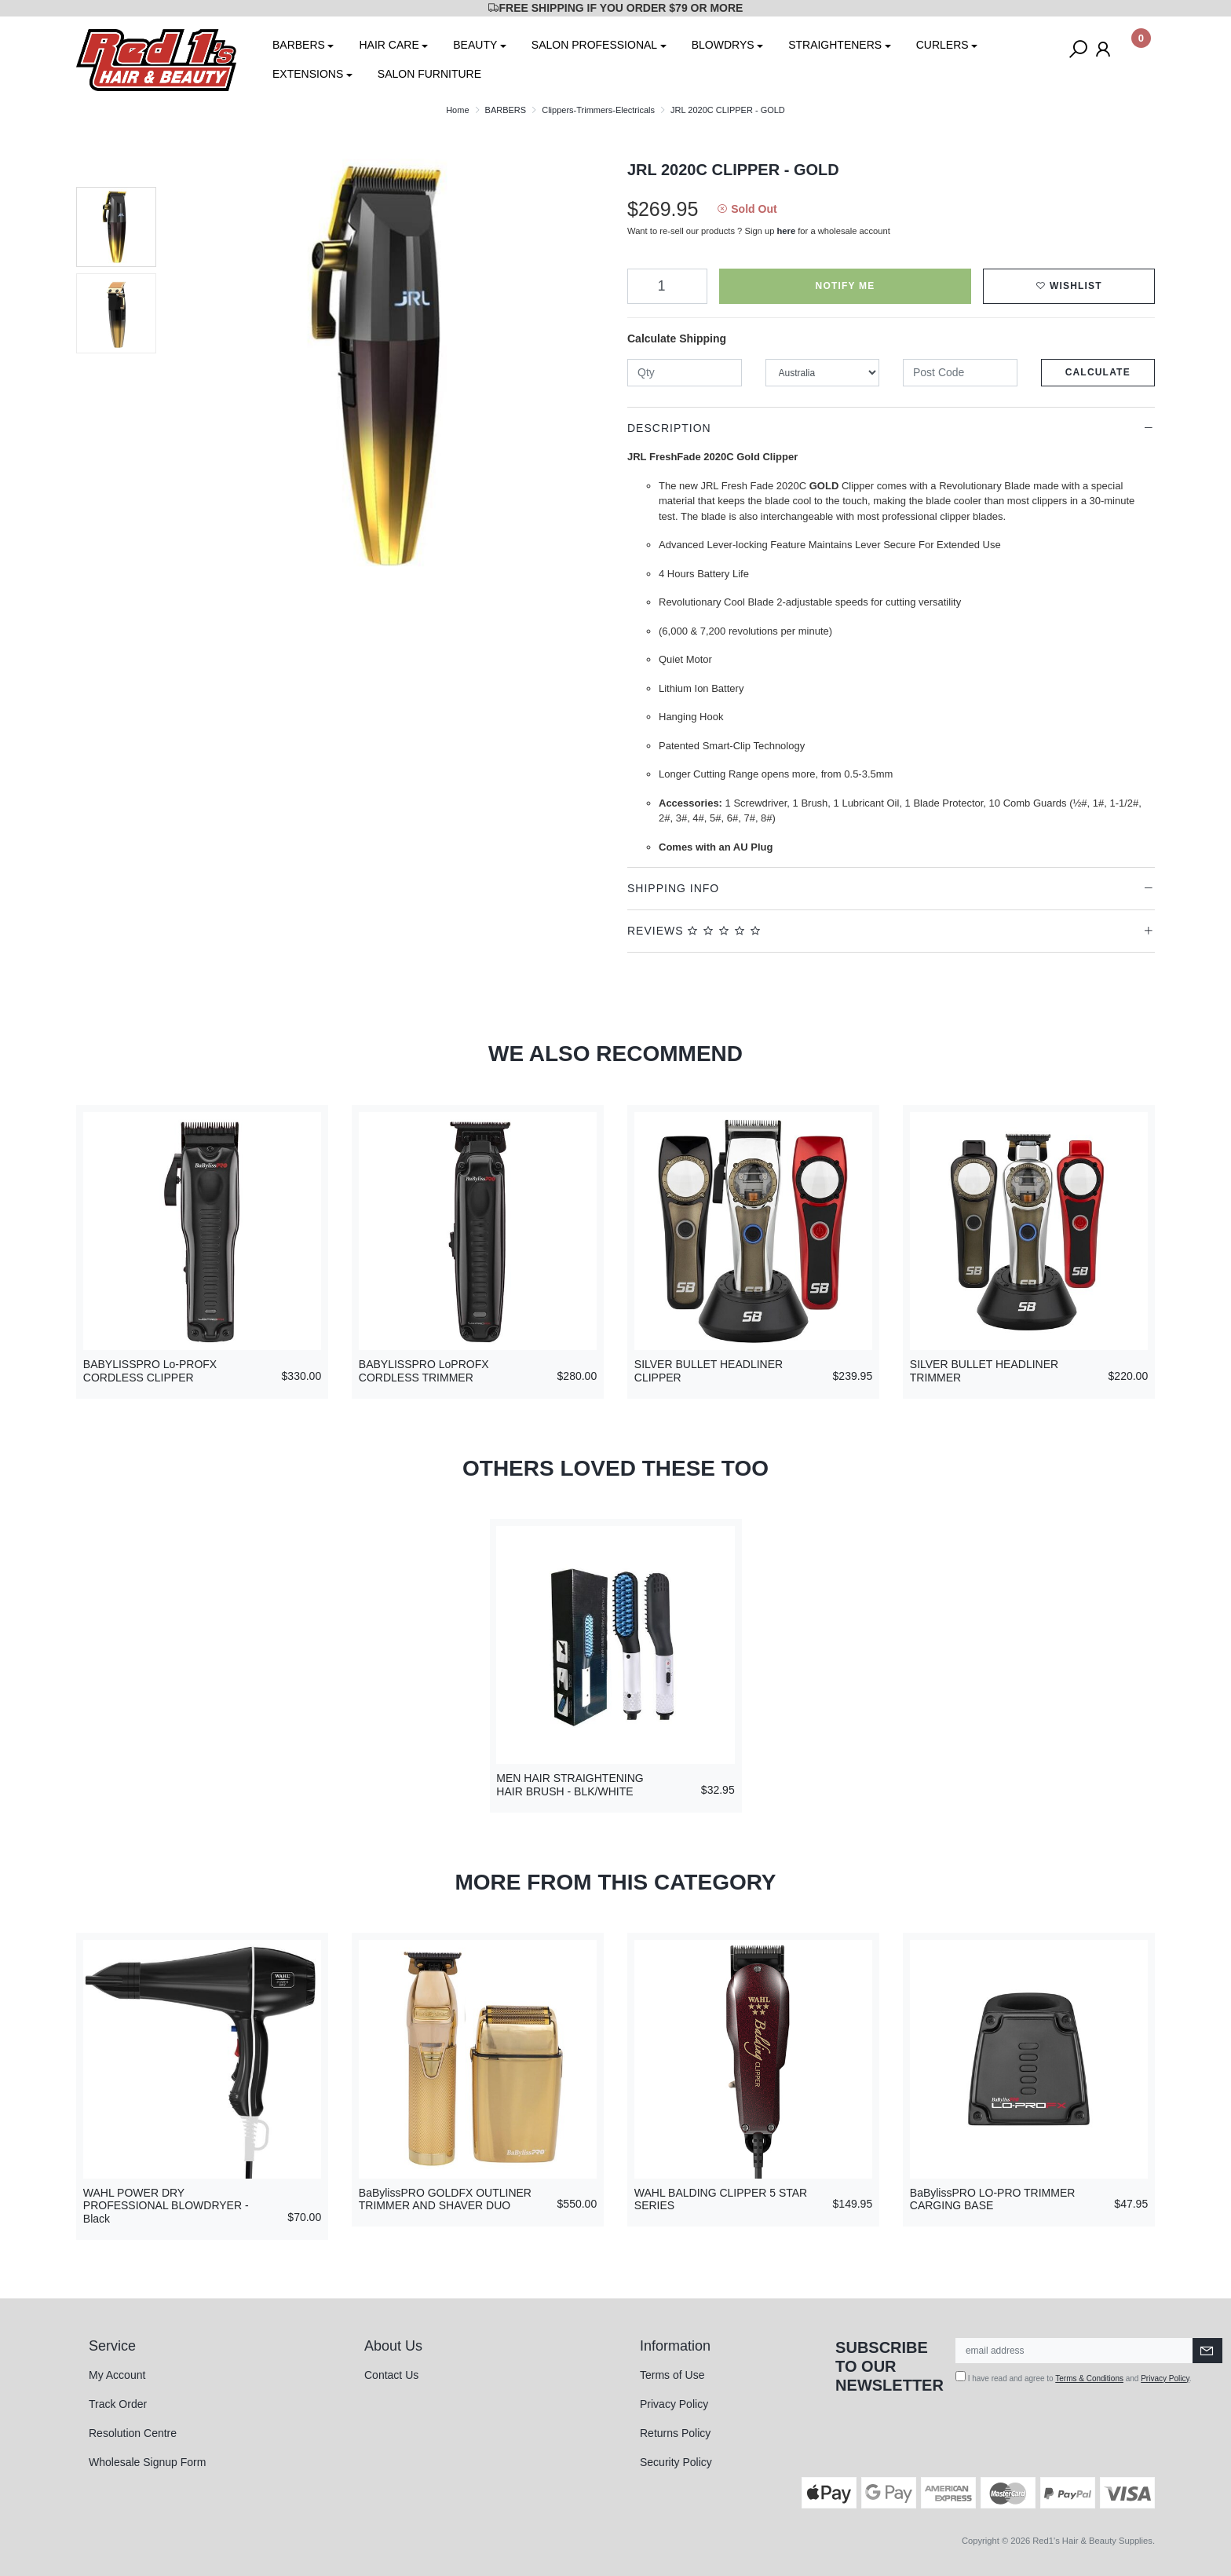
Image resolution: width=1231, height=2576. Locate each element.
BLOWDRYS (723, 44)
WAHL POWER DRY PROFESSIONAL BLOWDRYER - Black (166, 2206)
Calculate (1098, 372)
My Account (117, 2375)
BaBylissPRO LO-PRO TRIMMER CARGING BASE (993, 2199)
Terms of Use (672, 2375)
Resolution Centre (133, 2433)
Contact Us (391, 2375)
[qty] (684, 372)
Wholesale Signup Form (147, 2462)
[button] (1069, 286)
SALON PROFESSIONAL (594, 44)
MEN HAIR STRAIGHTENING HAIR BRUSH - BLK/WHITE (569, 1785)
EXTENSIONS (307, 74)
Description (669, 428)
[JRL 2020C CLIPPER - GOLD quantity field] (667, 286)
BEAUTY (475, 44)
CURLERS (942, 44)
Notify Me (845, 285)
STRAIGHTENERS (835, 44)
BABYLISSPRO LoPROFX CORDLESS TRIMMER (424, 1371)
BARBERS (298, 44)
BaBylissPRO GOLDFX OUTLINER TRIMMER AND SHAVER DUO (445, 2199)
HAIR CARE (388, 44)
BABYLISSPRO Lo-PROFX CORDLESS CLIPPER (150, 1371)
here (786, 231)
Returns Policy (675, 2433)
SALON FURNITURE (429, 74)
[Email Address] (1074, 2350)
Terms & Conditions (1089, 2378)
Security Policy (676, 2462)
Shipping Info (673, 888)
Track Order (118, 2404)
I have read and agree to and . (1073, 2377)
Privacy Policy (674, 2404)
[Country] (822, 372)
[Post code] (960, 372)
